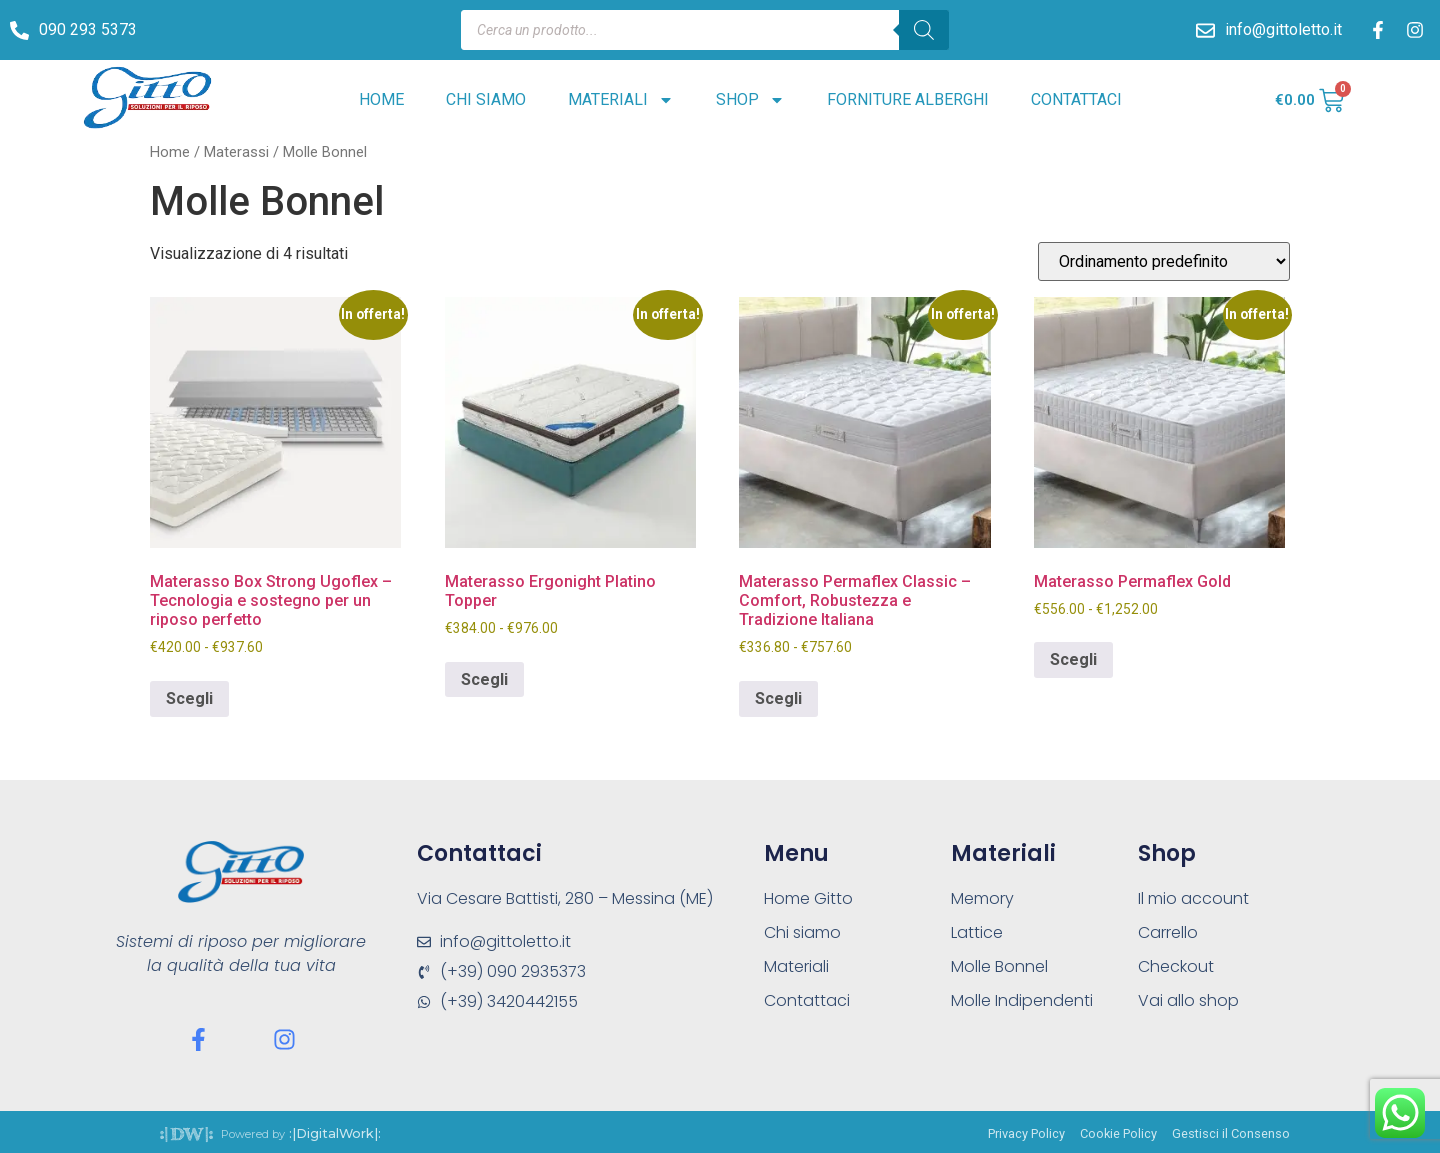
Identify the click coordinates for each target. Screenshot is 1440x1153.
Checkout (1176, 966)
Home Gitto (808, 898)
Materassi (236, 152)
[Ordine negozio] (1164, 261)
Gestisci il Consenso (1231, 1133)
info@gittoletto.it (1283, 29)
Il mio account (1193, 898)
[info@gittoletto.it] (1205, 30)
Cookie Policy (1118, 1133)
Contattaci (1076, 99)
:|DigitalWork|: (335, 1133)
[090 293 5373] (19, 30)
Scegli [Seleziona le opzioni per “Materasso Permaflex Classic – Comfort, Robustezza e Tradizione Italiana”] (778, 698)
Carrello (1168, 932)
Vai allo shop (1188, 1000)
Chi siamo (486, 99)
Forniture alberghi (908, 99)
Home (381, 99)
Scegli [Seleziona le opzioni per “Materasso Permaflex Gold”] (1073, 659)
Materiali (621, 100)
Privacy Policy (1026, 1133)
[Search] (924, 30)
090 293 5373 (88, 29)
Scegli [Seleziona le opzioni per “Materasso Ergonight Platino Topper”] (484, 679)
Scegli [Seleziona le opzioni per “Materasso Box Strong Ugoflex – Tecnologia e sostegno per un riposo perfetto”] (189, 698)
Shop (750, 100)
